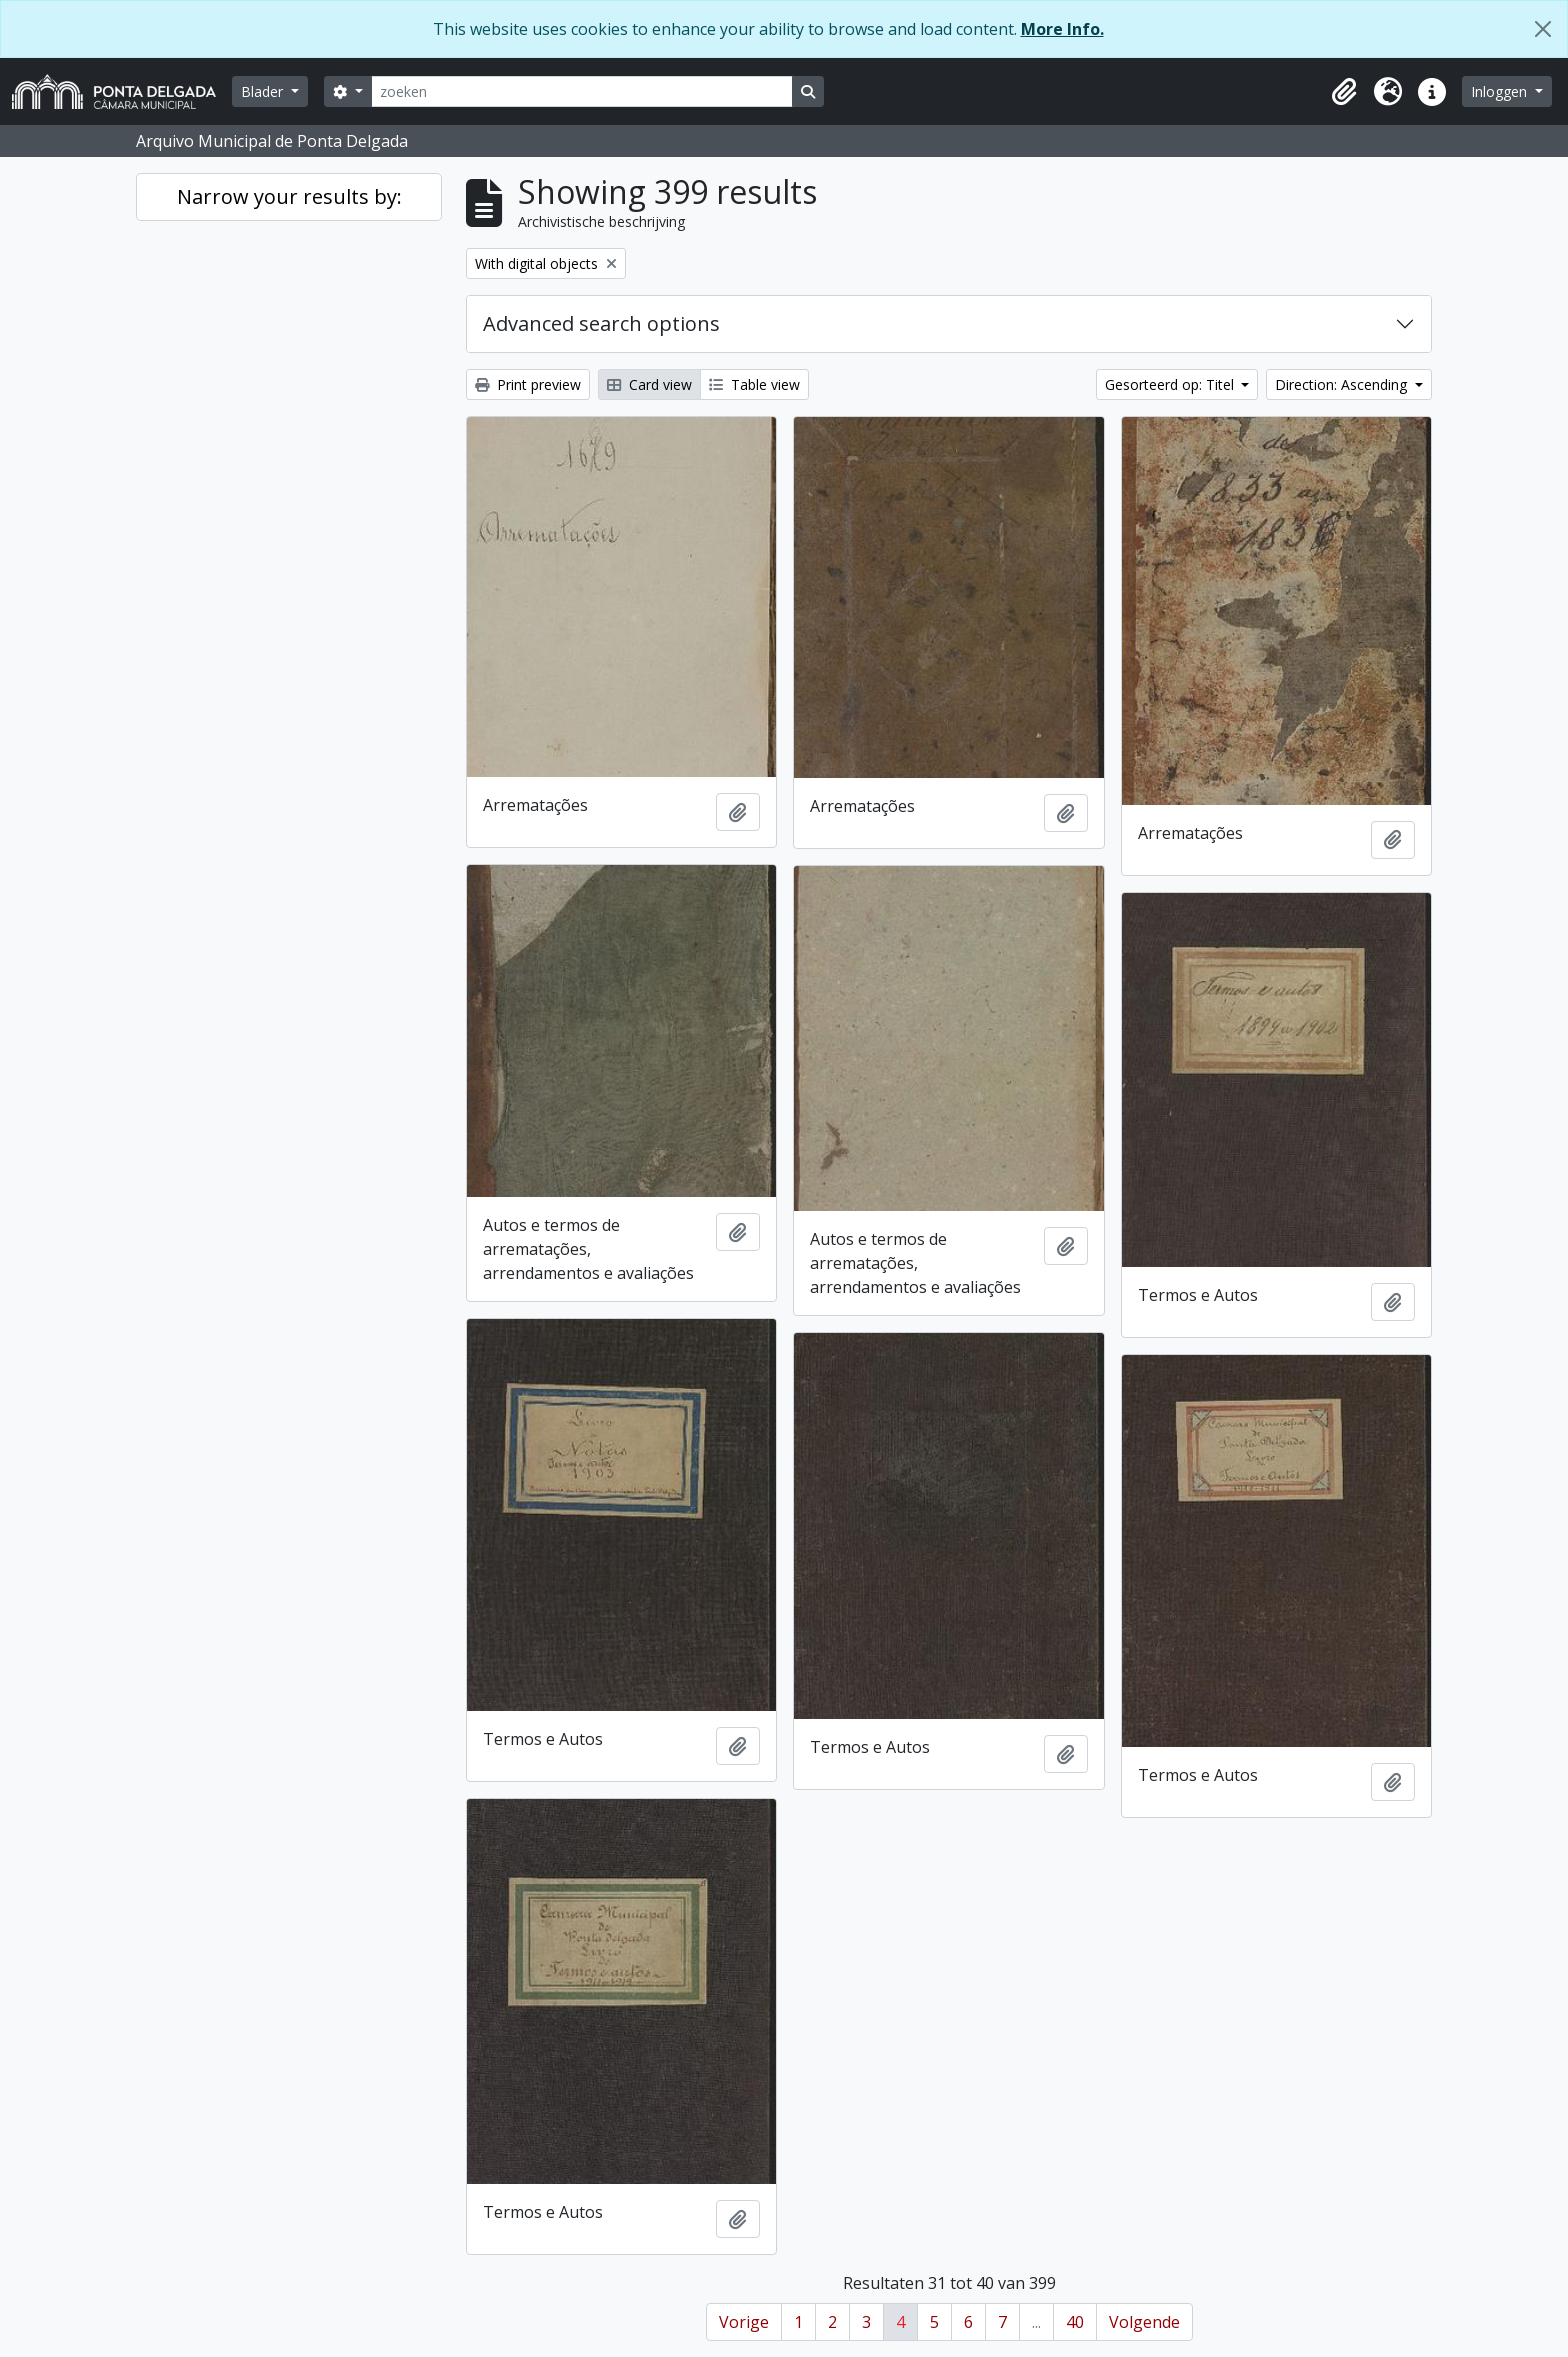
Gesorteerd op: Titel (1171, 384)
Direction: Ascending (1343, 384)
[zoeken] (582, 91)
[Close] (1543, 29)
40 (1075, 2322)
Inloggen (1501, 91)
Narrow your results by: (289, 196)
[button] (1344, 92)
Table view (754, 384)
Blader (264, 91)
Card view (649, 384)
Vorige (744, 2322)
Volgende (1144, 2322)
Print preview (528, 384)
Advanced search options (601, 323)
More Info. (1062, 29)
